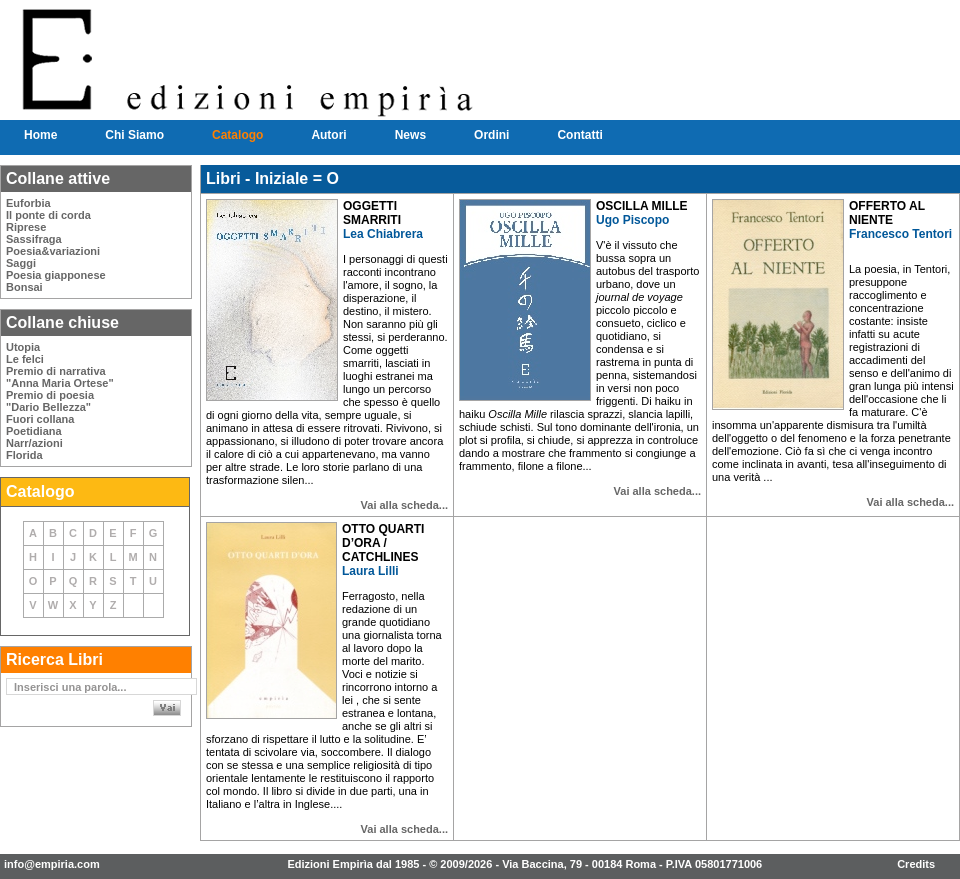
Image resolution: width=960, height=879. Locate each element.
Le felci (25, 359)
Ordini (491, 135)
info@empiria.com (52, 864)
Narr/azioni (34, 443)
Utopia (23, 347)
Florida (24, 455)
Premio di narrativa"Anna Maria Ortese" (60, 377)
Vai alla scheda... (404, 505)
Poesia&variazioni (53, 251)
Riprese (26, 227)
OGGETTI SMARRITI (372, 213)
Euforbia (28, 203)
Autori (328, 135)
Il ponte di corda (48, 215)
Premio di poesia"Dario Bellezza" (50, 401)
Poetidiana (34, 431)
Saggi (21, 263)
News (410, 135)
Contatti (579, 135)
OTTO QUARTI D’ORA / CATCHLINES (383, 543)
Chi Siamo (134, 135)
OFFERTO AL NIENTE (887, 213)
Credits (916, 864)
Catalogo (237, 135)
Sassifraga (34, 239)
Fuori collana (40, 419)
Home (40, 135)
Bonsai (24, 287)
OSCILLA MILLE (642, 206)
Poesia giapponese (56, 275)
